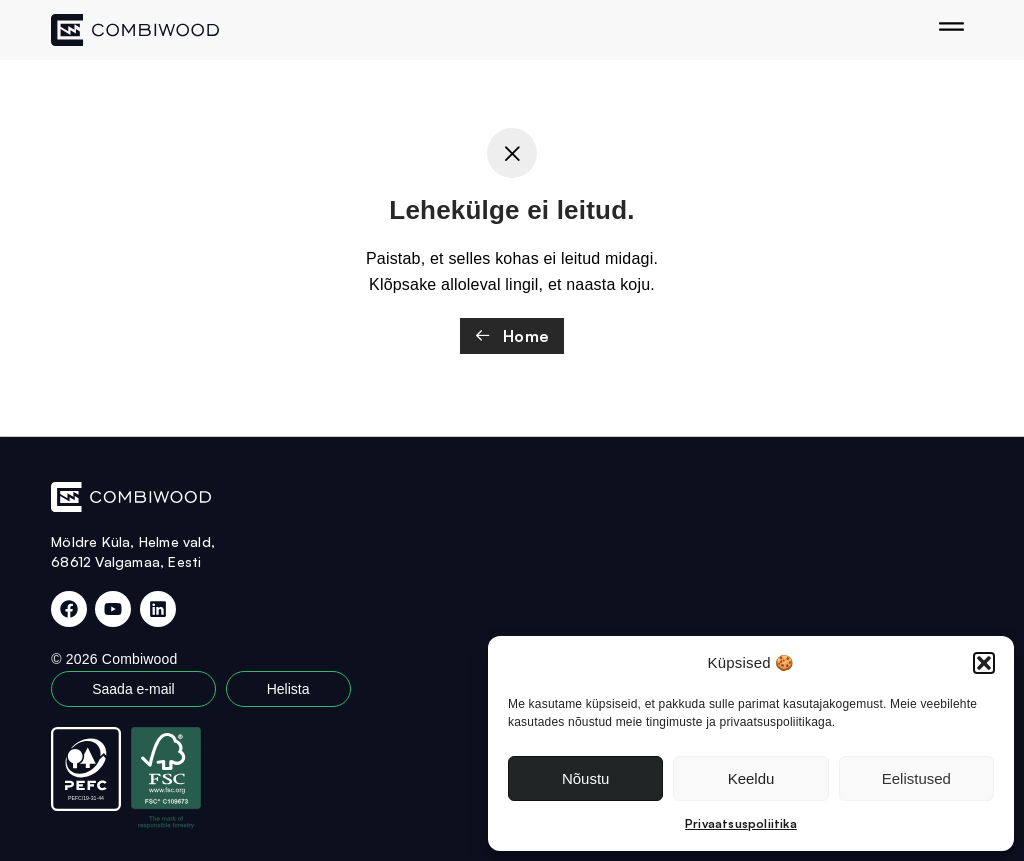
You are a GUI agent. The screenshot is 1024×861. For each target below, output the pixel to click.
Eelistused (916, 778)
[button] (984, 663)
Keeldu (751, 778)
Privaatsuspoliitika (741, 823)
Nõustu (586, 778)
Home (512, 336)
